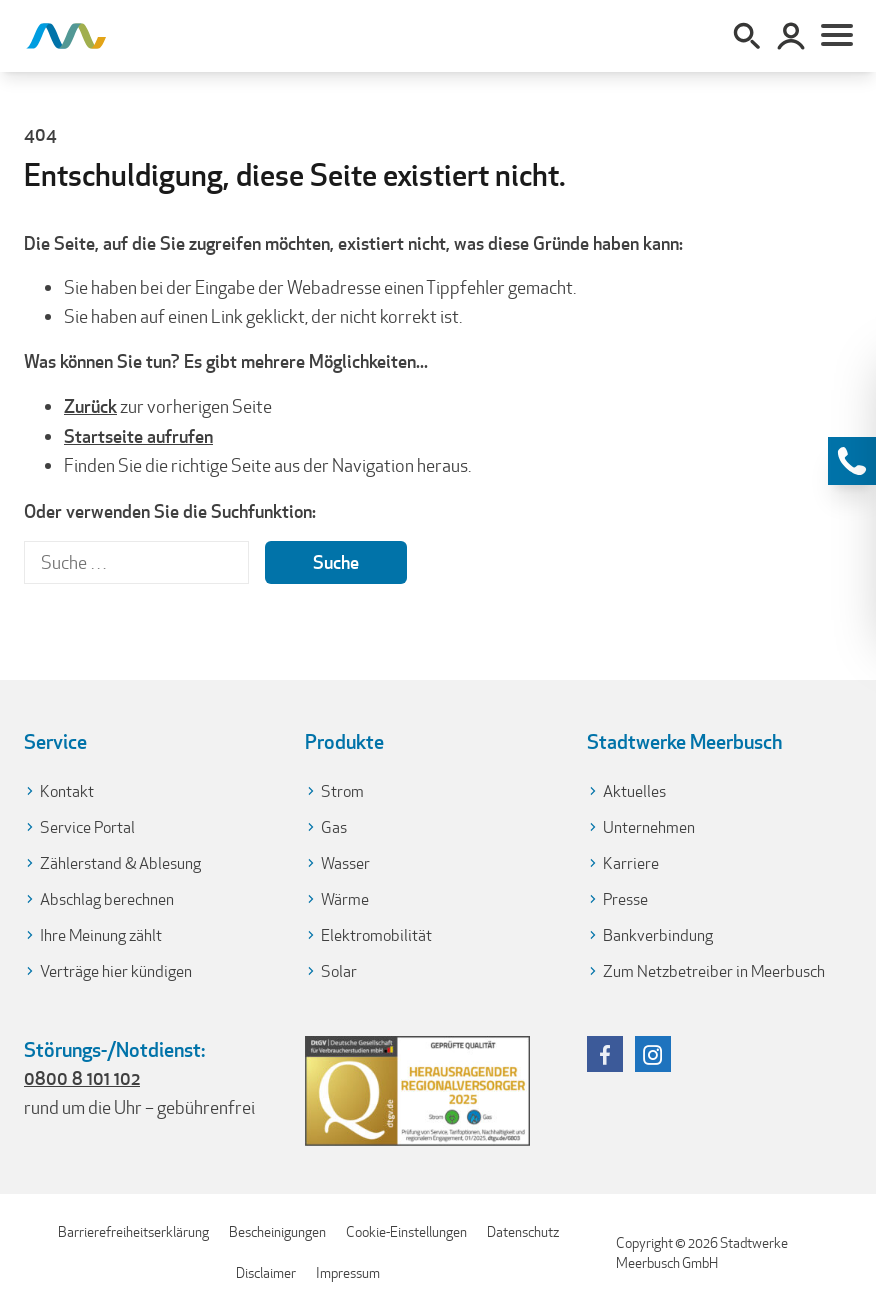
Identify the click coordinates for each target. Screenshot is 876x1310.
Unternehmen (649, 827)
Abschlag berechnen (107, 899)
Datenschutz (523, 1232)
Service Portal (87, 827)
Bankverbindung (658, 935)
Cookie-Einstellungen (406, 1232)
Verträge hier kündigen (116, 971)
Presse (625, 899)
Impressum (348, 1272)
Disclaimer (266, 1272)
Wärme (345, 899)
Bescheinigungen (277, 1232)
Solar (339, 971)
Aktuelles (634, 791)
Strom (342, 791)
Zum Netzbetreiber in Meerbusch (714, 971)
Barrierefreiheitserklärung (133, 1232)
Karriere (631, 863)
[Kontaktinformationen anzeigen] (852, 461)
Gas (334, 827)
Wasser (345, 863)
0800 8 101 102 (82, 1078)
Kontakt (67, 791)
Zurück (90, 406)
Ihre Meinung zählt (101, 935)
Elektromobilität (376, 935)
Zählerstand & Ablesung (120, 863)
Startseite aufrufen (138, 436)
